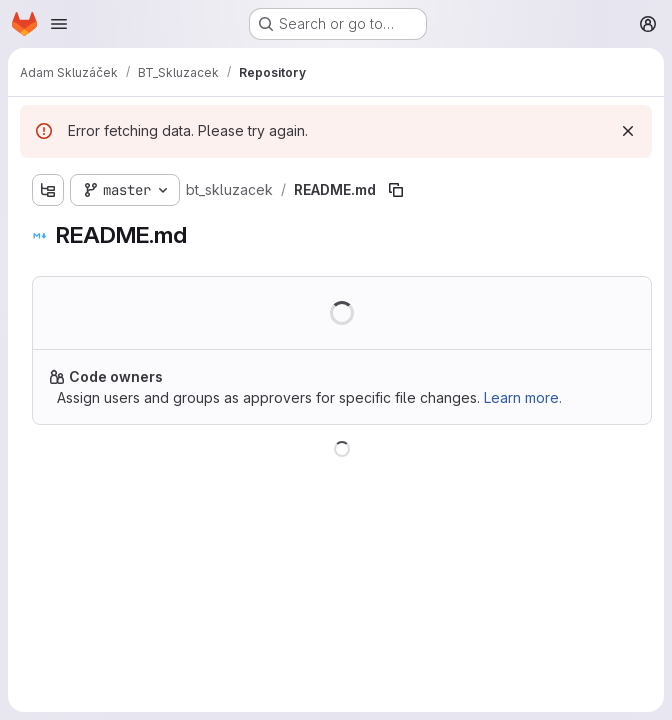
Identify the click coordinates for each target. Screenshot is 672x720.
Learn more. (523, 397)
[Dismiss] (628, 131)
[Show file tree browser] (48, 190)
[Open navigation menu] (59, 24)
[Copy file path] (396, 190)
